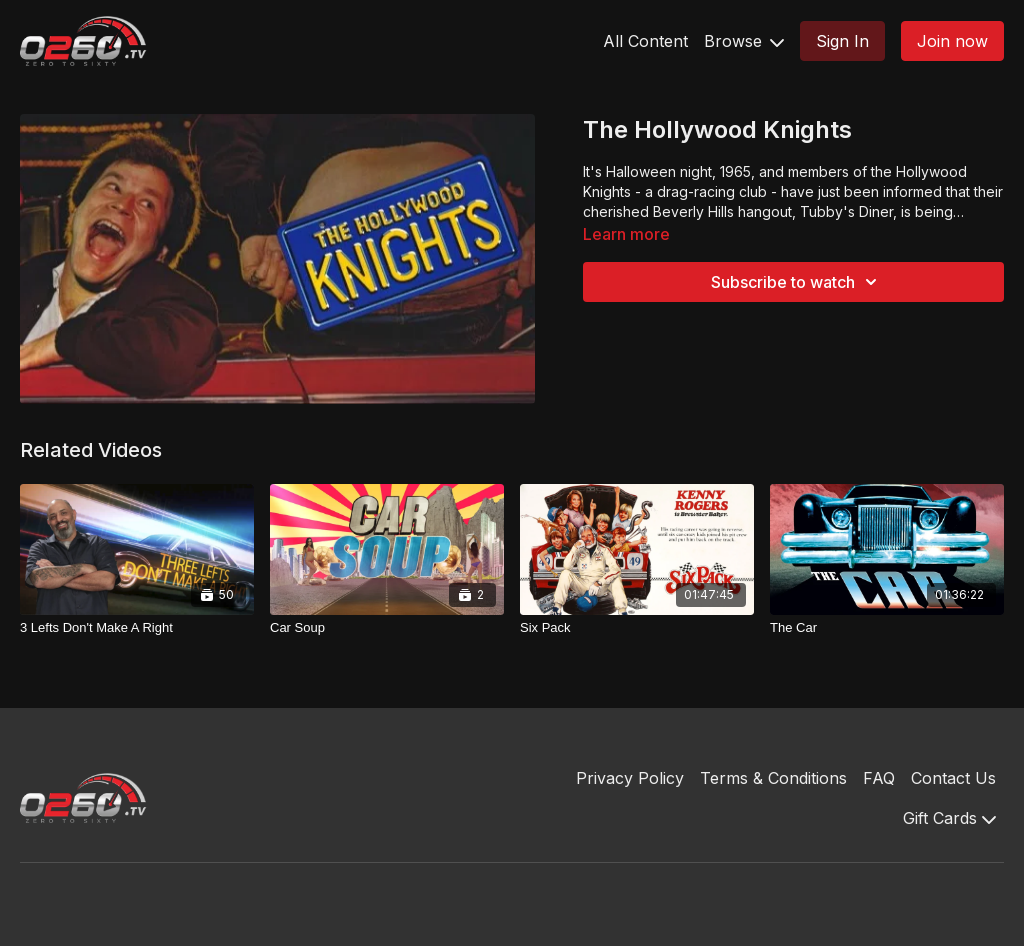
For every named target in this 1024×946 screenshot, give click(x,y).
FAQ (879, 778)
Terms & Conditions (773, 778)
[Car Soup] (387, 628)
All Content (645, 41)
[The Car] (887, 628)
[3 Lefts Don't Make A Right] (137, 628)
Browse (744, 41)
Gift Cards (949, 818)
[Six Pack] (637, 628)
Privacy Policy (630, 778)
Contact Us (953, 778)
